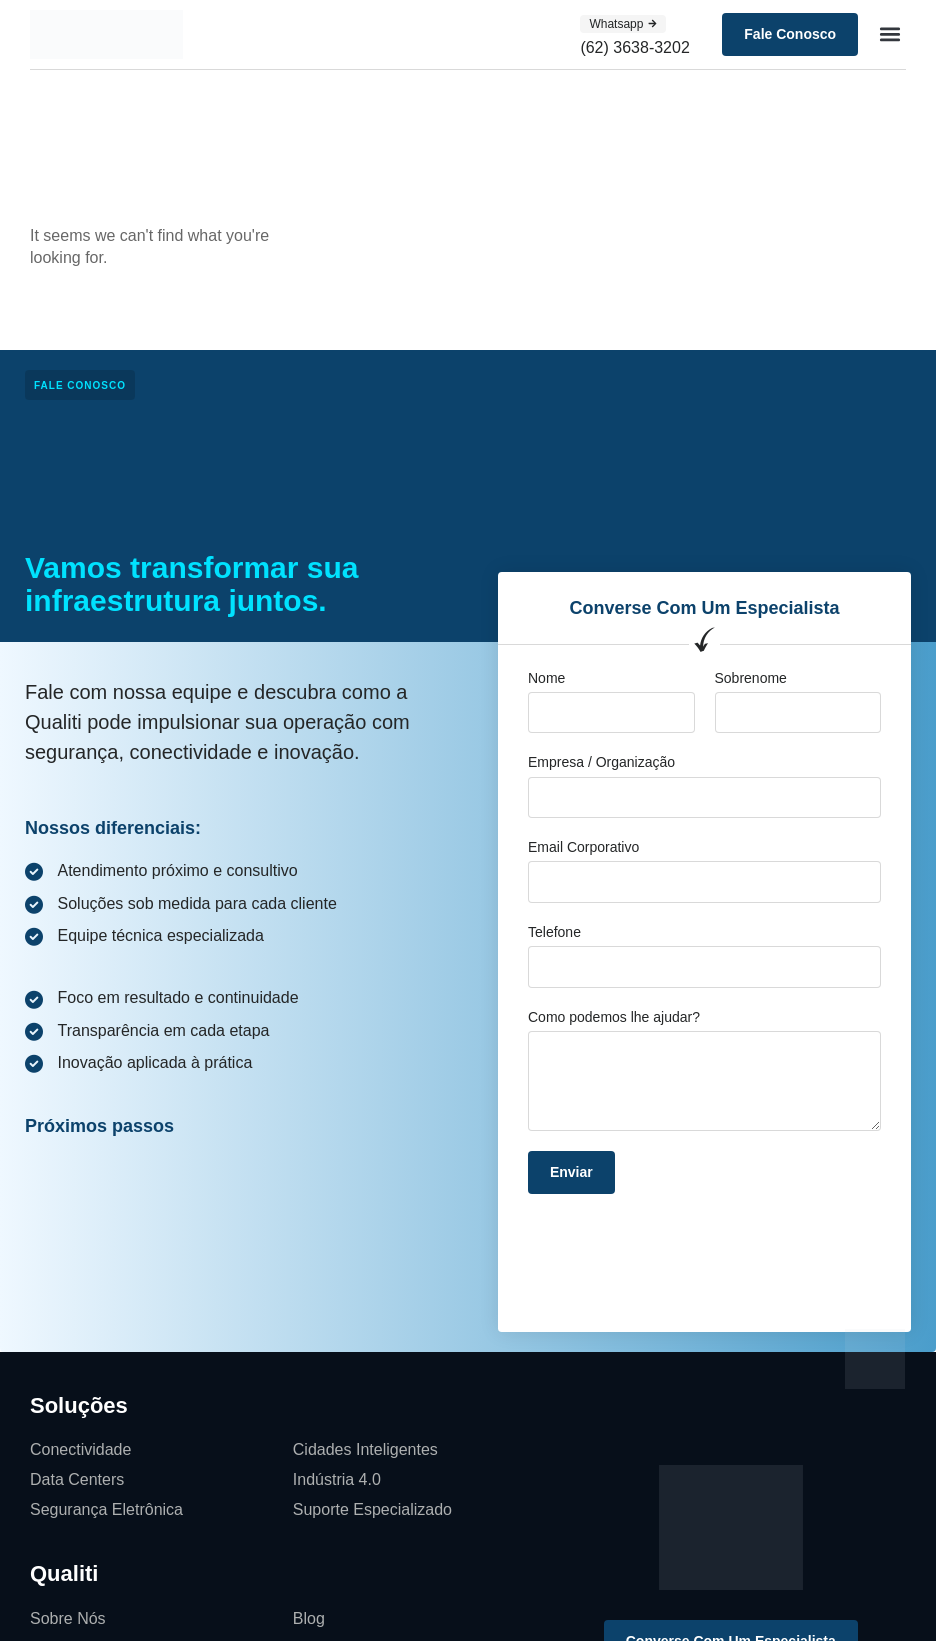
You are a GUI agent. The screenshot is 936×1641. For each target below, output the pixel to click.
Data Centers (77, 1479)
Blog (309, 1618)
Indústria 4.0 (337, 1479)
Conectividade (80, 1449)
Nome (546, 678)
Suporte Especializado (372, 1509)
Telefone (554, 932)
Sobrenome (751, 678)
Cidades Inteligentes (365, 1449)
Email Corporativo (583, 847)
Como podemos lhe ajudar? (614, 1017)
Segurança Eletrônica (106, 1509)
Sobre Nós (68, 1618)
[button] (889, 34)
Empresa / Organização (601, 762)
